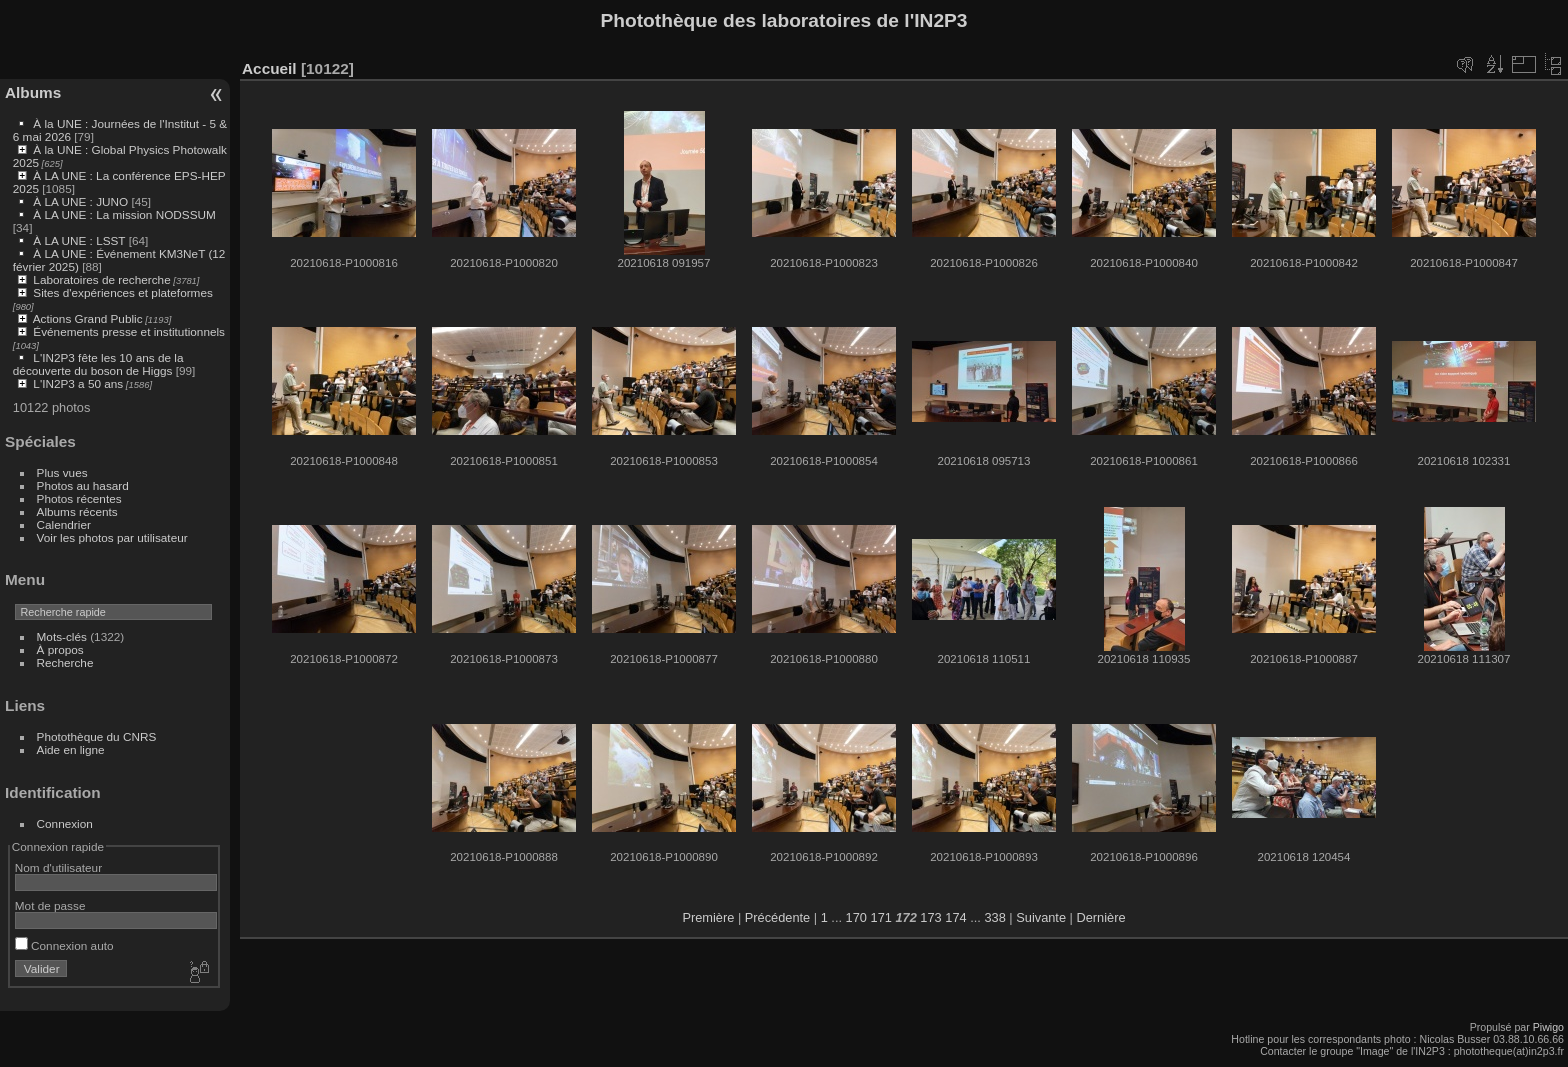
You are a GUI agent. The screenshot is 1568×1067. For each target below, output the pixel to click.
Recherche (65, 662)
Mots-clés (62, 636)
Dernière (1101, 917)
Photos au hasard (83, 485)
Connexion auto (64, 945)
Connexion (65, 823)
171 (881, 917)
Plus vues (62, 472)
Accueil (269, 68)
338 (994, 917)
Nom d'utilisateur (58, 867)
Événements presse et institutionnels (129, 331)
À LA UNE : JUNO (82, 201)
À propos (60, 649)
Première (708, 917)
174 (955, 917)
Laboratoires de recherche (101, 279)
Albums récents (77, 511)
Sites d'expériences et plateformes (122, 292)
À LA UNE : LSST (79, 240)
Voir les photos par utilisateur (112, 537)
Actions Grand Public (88, 318)
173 (930, 917)
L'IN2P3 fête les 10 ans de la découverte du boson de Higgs (98, 364)
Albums (33, 92)
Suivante (1041, 917)
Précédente (777, 917)
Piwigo (1548, 1027)
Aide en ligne (71, 749)
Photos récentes (79, 498)
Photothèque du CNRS (97, 736)
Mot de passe (50, 905)
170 (856, 917)
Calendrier (64, 524)
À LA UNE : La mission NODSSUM (124, 214)
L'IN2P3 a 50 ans (78, 383)
